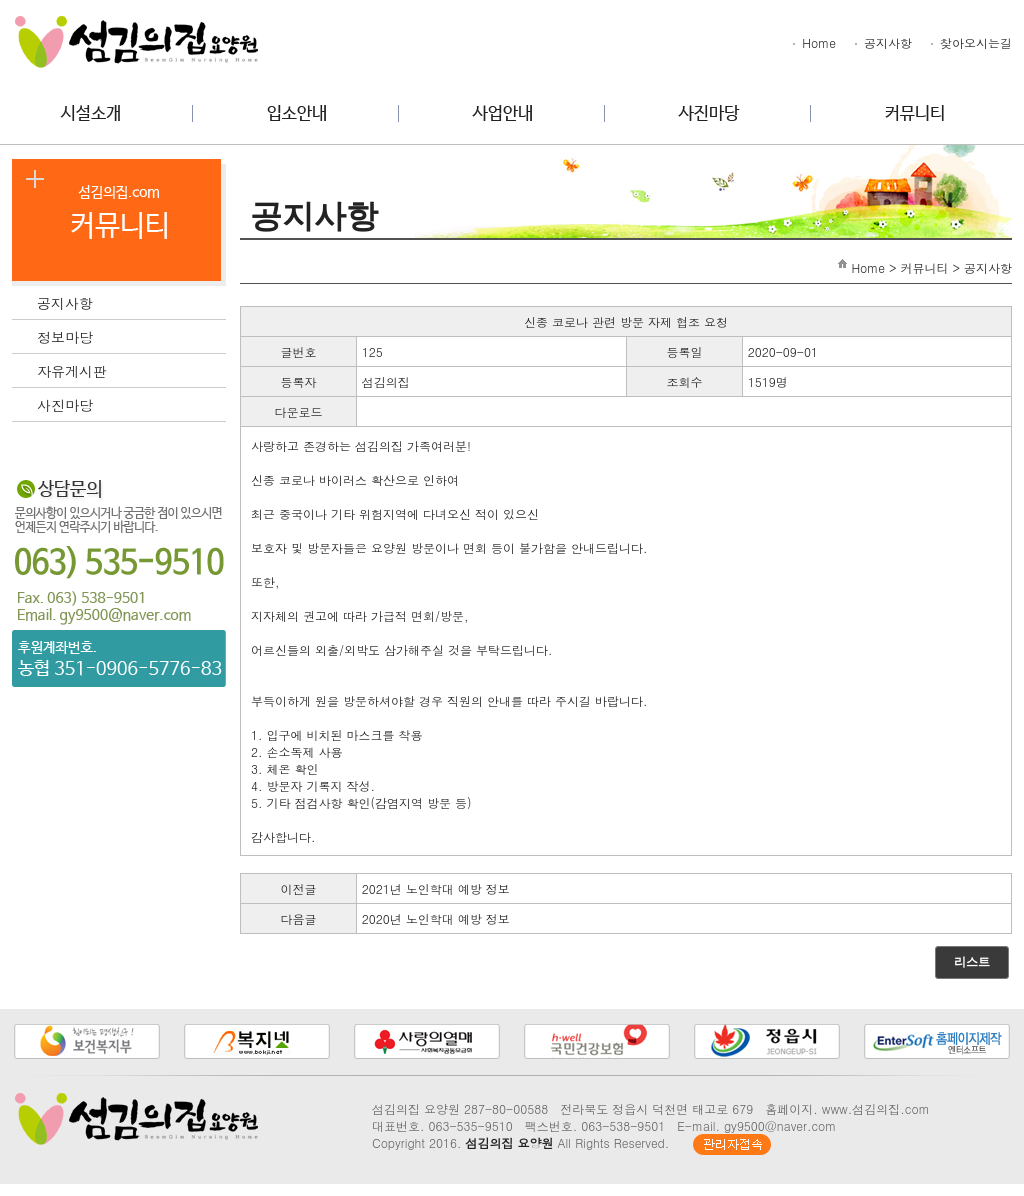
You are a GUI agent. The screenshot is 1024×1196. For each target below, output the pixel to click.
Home (813, 42)
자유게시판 (131, 369)
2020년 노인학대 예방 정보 (436, 918)
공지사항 (882, 42)
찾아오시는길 (970, 42)
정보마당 (131, 335)
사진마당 (131, 403)
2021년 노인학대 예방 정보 (436, 888)
